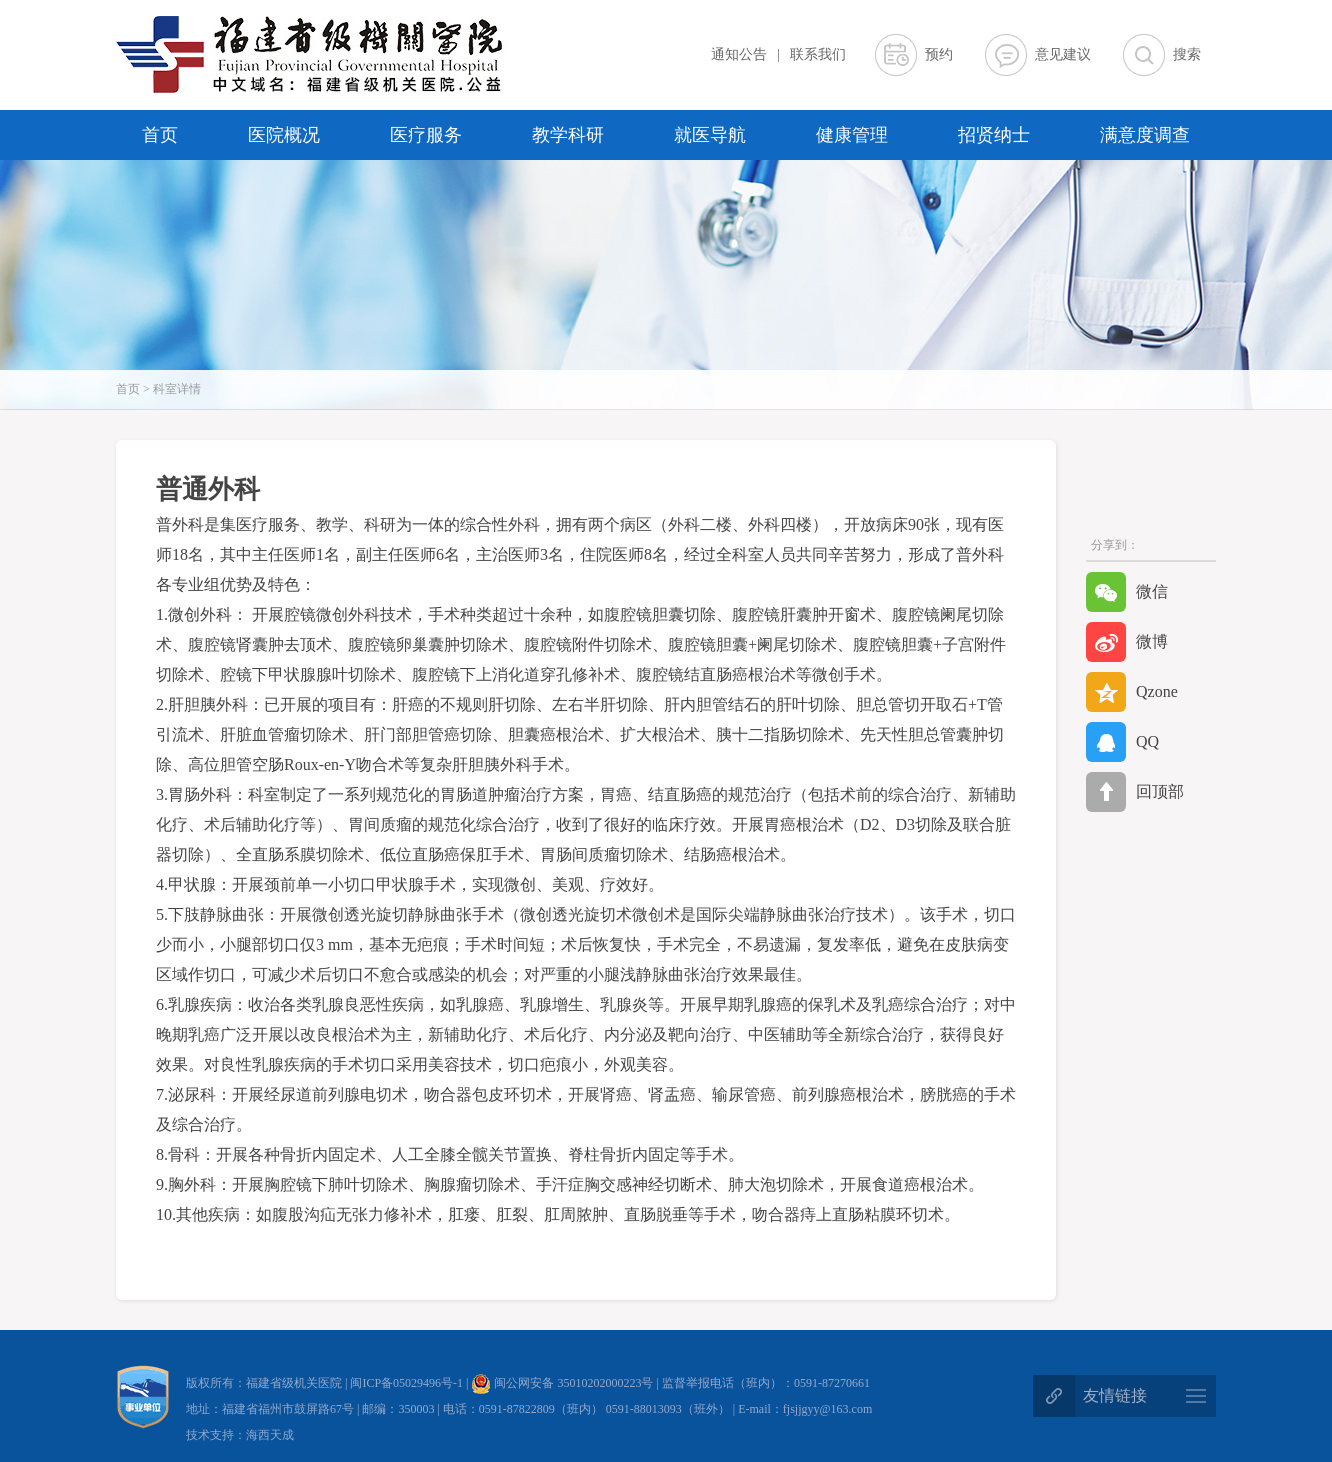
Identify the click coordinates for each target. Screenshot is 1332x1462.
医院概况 (284, 135)
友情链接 (1115, 1395)
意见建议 (1063, 54)
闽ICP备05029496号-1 (408, 1383)
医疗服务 (426, 135)
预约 (939, 54)
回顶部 (1135, 792)
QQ (1122, 742)
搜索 (1187, 54)
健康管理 (852, 135)
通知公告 (739, 54)
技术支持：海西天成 (240, 1435)
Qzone (1132, 692)
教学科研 (568, 135)
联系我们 (818, 54)
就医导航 (710, 135)
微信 (1127, 592)
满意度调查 (1145, 135)
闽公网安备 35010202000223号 (562, 1383)
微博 (1127, 642)
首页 (160, 135)
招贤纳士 (994, 135)
